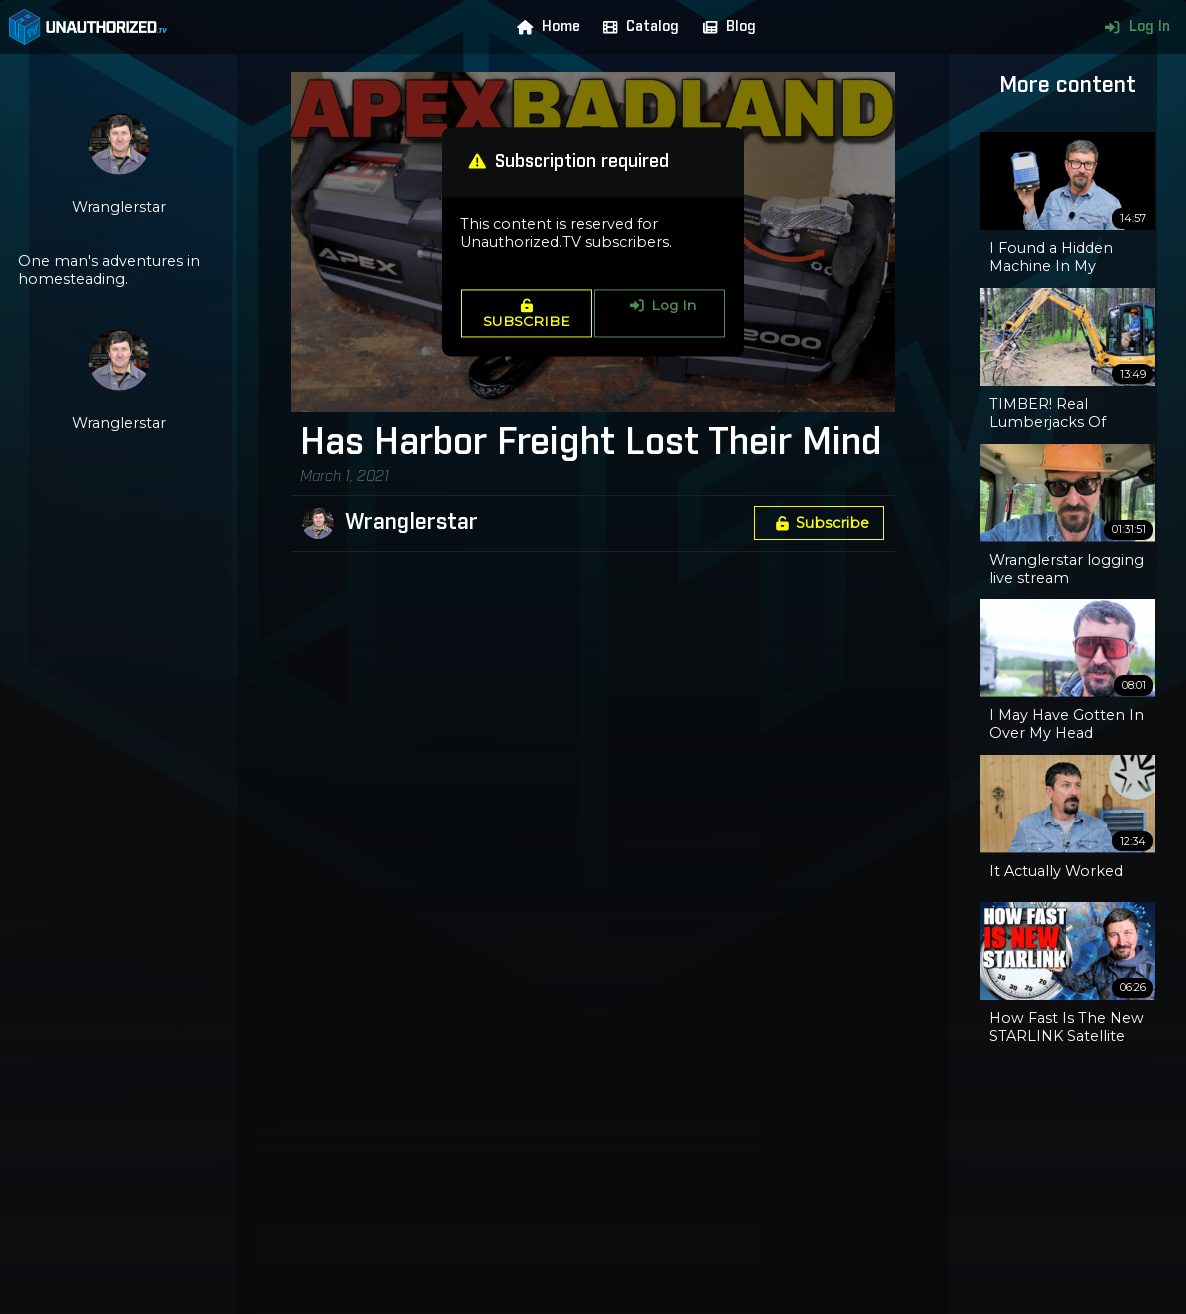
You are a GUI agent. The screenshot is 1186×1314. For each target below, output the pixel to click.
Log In (1132, 27)
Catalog (636, 27)
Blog (725, 27)
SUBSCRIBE (526, 313)
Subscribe (819, 523)
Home (544, 27)
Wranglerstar (411, 523)
